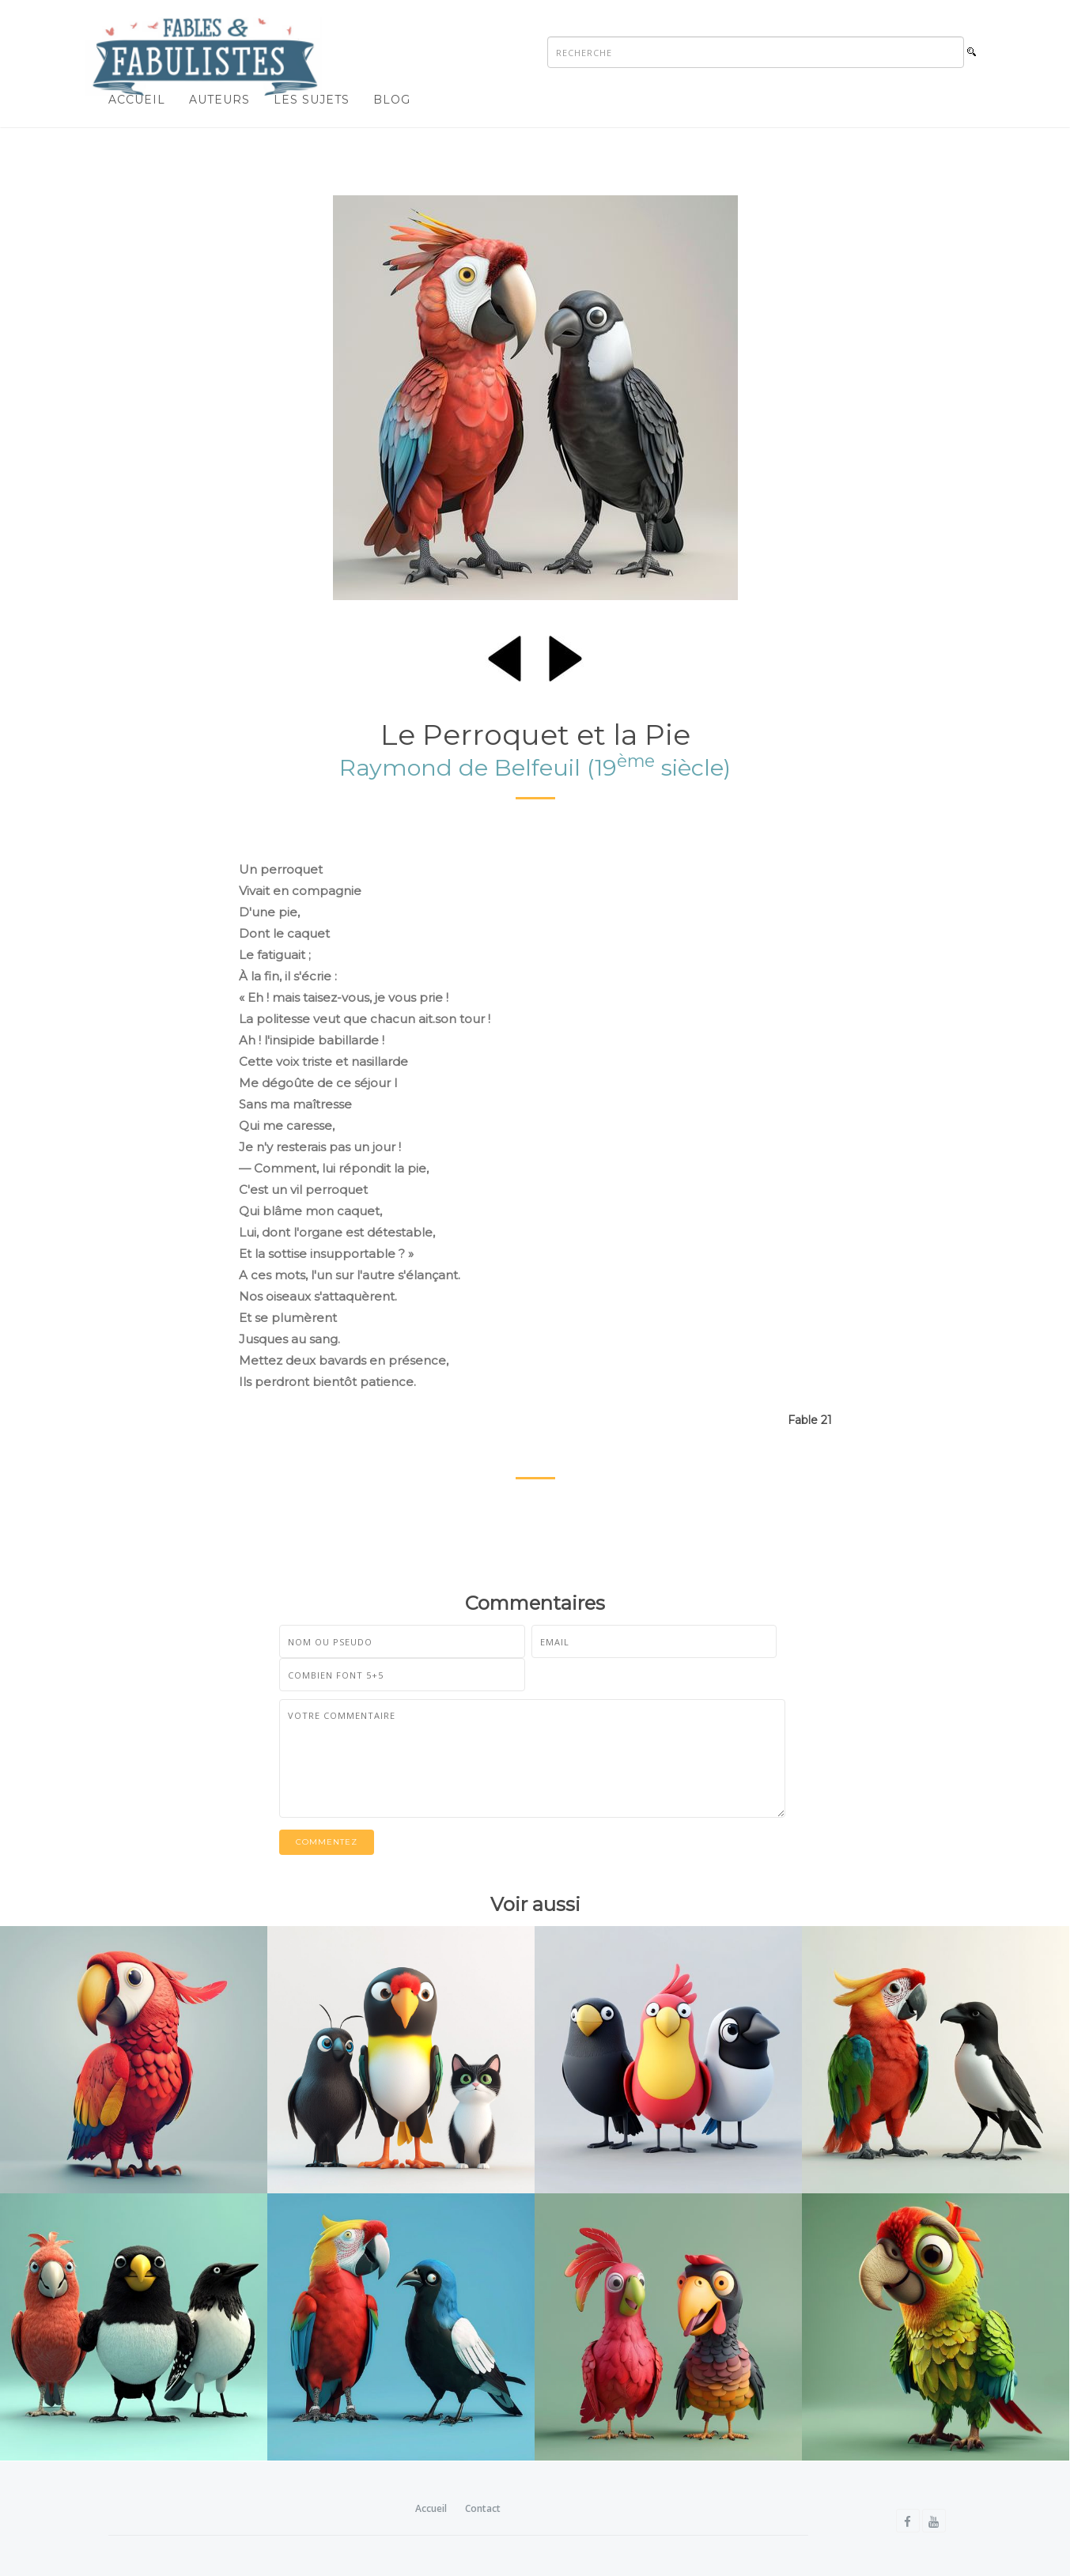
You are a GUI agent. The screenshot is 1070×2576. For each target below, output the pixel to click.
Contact (483, 2508)
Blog (391, 100)
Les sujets (312, 100)
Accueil (136, 100)
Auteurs (219, 100)
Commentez (326, 1842)
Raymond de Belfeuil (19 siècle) (535, 767)
